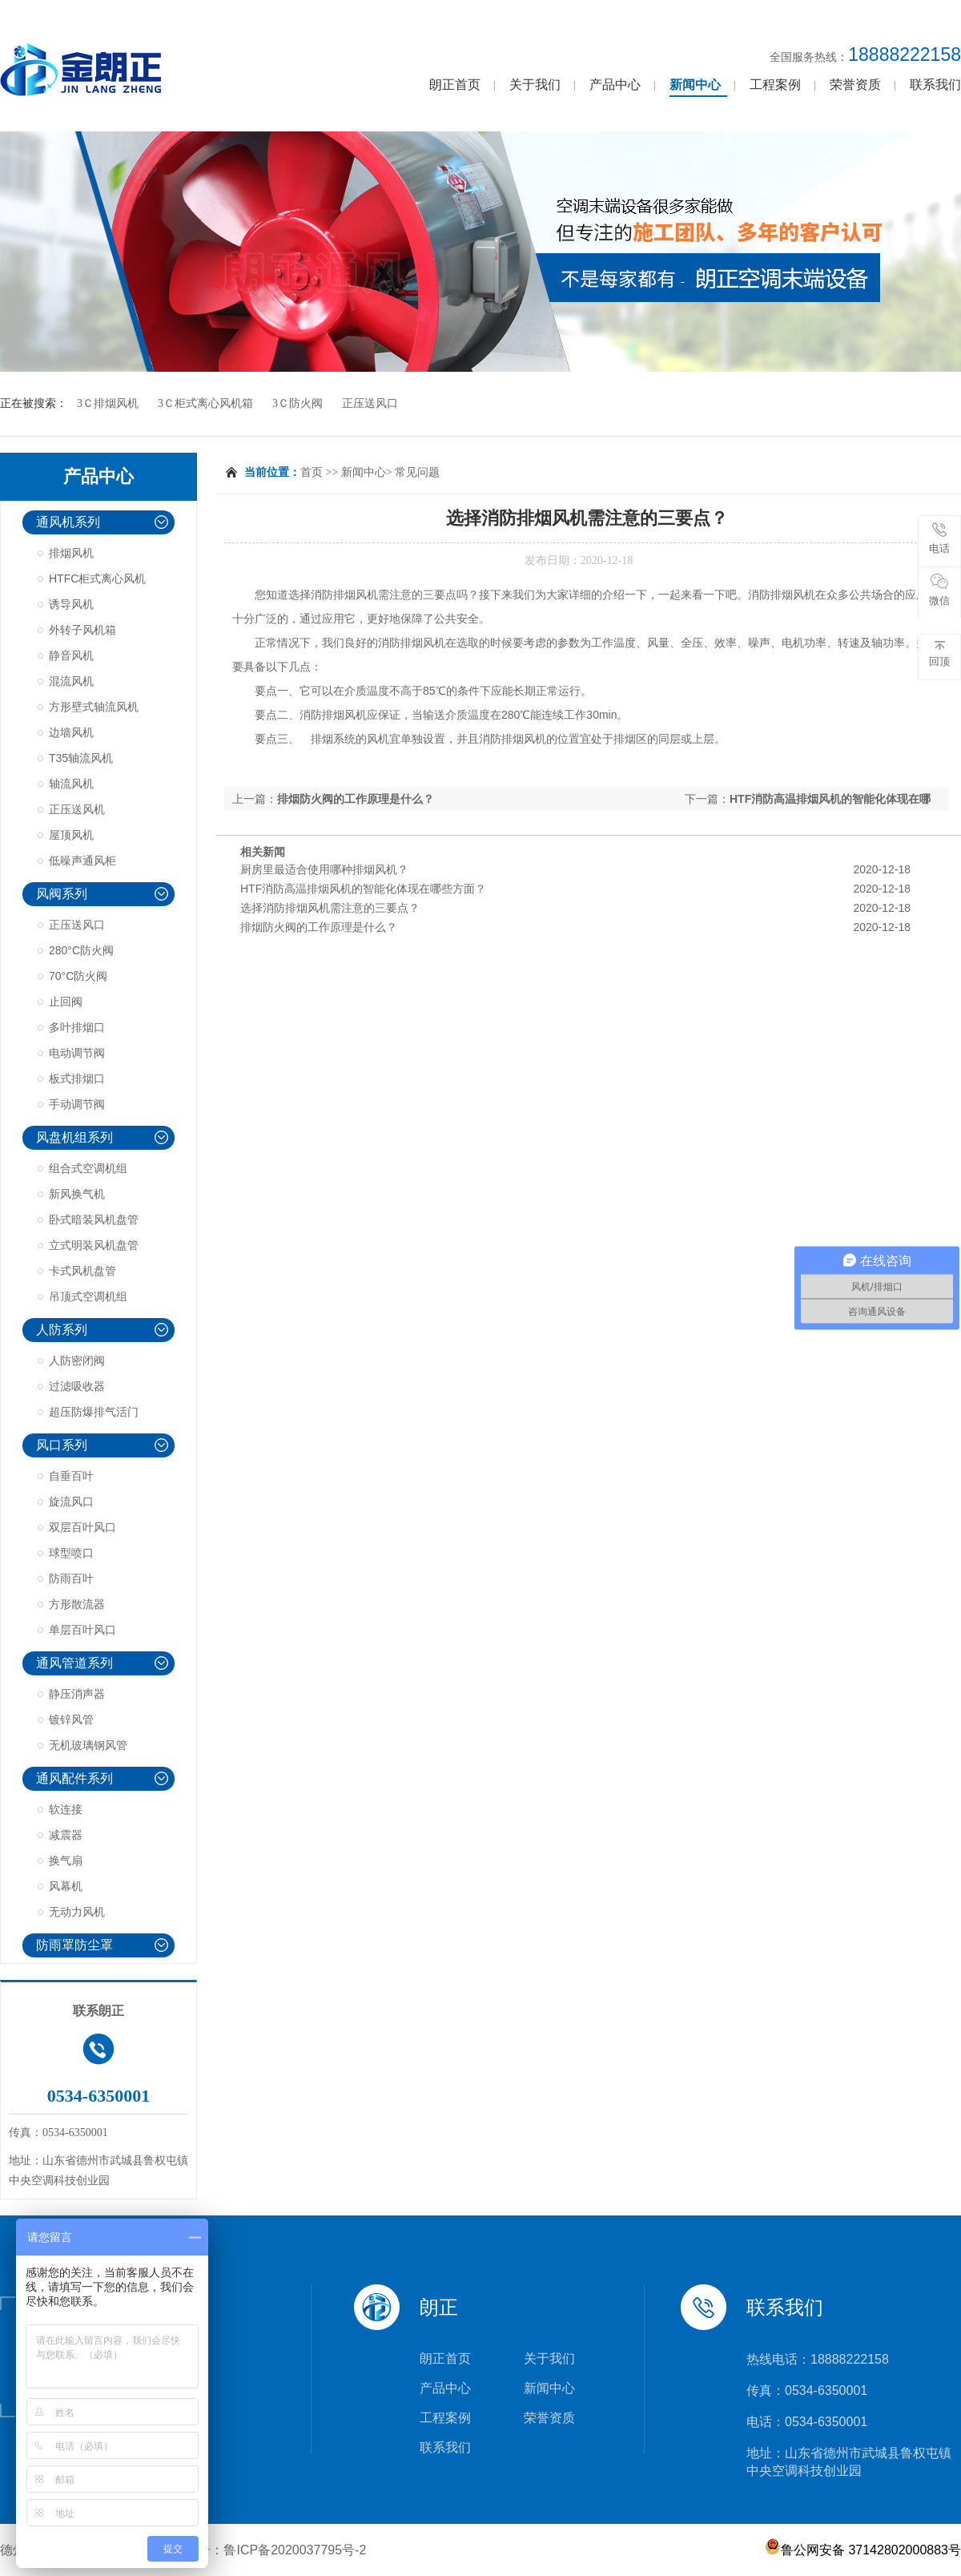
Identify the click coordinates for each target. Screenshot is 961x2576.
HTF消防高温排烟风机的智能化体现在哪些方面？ (363, 888)
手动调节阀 (77, 1104)
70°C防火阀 (78, 976)
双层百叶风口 (82, 1527)
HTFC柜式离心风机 (97, 578)
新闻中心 (695, 85)
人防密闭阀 (77, 1360)
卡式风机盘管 (82, 1270)
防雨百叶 (71, 1578)
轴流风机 (71, 783)
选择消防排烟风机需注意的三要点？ (330, 907)
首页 (311, 472)
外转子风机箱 (82, 629)
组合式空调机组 (88, 1168)
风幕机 (65, 1886)
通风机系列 (68, 522)
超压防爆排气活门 (94, 1411)
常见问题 (417, 472)
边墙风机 (71, 732)
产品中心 (615, 85)
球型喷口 (71, 1552)
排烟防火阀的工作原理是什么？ (355, 798)
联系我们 (935, 85)
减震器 (65, 1834)
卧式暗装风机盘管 (94, 1219)
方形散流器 (77, 1604)
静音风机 (71, 655)
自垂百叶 (71, 1475)
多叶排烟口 (77, 1027)
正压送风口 (370, 403)
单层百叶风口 (82, 1629)
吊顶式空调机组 (88, 1296)
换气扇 (65, 1860)
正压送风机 (77, 809)
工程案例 (775, 85)
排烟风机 (71, 552)
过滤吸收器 (77, 1386)
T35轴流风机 (81, 758)
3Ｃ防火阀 (297, 403)
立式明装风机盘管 (94, 1245)
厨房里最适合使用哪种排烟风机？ (324, 869)
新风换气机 (77, 1193)
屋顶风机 (71, 834)
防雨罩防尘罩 (74, 1945)
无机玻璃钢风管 (88, 1745)
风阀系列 (61, 894)
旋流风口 (71, 1501)
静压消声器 (77, 1693)
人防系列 (61, 1329)
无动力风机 (77, 1911)
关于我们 (535, 85)
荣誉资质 (855, 85)
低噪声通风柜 (82, 860)
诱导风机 (71, 604)
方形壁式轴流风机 (94, 706)
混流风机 (71, 681)
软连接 (65, 1809)
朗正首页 (454, 85)
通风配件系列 (74, 1778)
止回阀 (65, 1001)
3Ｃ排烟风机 (108, 403)
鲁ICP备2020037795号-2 (294, 2550)
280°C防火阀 (81, 950)
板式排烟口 (77, 1078)
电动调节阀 (77, 1052)
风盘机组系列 (74, 1137)
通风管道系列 (74, 1663)
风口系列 (61, 1445)
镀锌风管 (71, 1719)
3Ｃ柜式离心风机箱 (205, 403)
